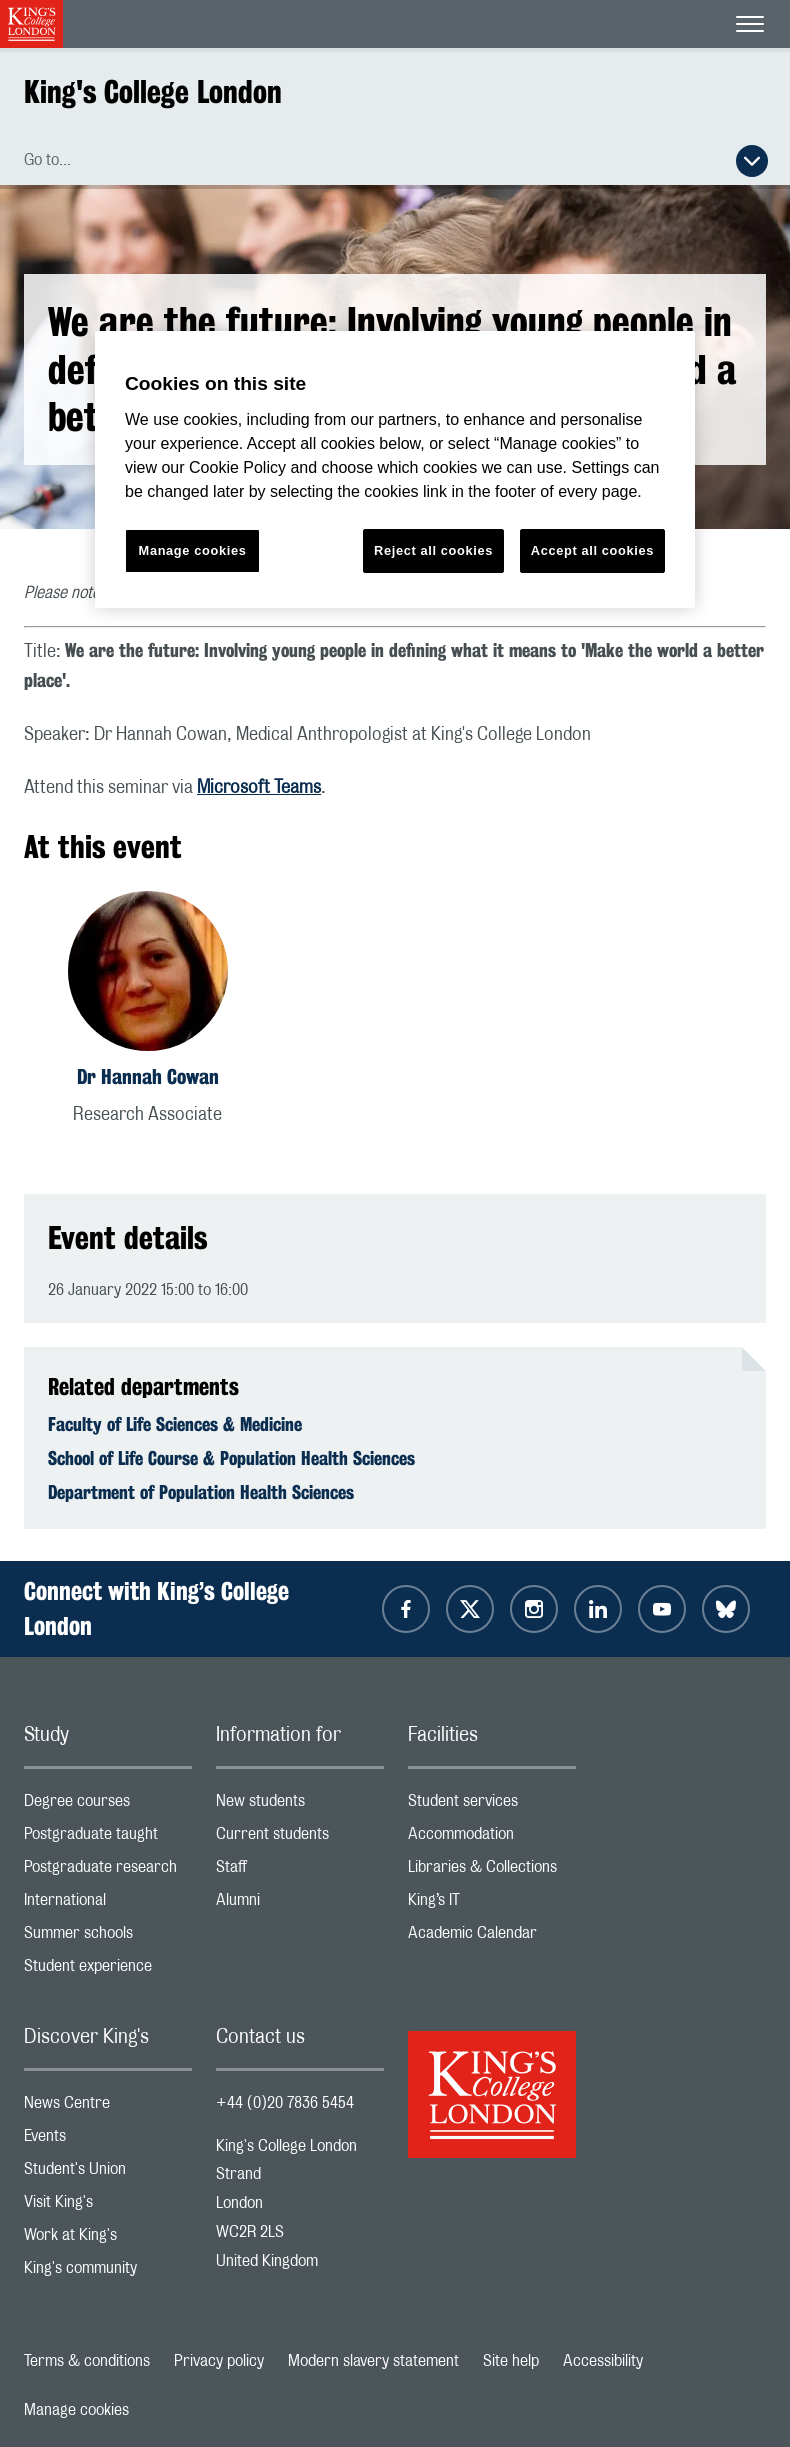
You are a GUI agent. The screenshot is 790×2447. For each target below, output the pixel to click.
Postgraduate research (108, 1871)
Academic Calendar (492, 1937)
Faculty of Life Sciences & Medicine (175, 1424)
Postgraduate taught (108, 1838)
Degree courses (108, 1805)
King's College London (153, 91)
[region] (395, 469)
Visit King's (108, 2206)
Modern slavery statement (373, 2361)
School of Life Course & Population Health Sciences (231, 1458)
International (108, 1904)
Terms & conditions (87, 2361)
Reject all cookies (433, 550)
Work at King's (108, 2239)
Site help (511, 2361)
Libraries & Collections (492, 1871)
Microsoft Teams (259, 788)
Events (108, 2140)
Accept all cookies (592, 550)
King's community (108, 2272)
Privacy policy (219, 2361)
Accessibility (603, 2361)
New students (300, 1805)
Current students (300, 1838)
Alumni (300, 1904)
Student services (492, 1805)
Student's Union (108, 2173)
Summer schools (108, 1937)
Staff (300, 1871)
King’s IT (492, 1904)
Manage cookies (76, 2410)
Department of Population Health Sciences (201, 1492)
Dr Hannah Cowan (148, 1076)
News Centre (108, 2107)
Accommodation (492, 1838)
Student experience (108, 1970)
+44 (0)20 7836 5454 (285, 2103)
